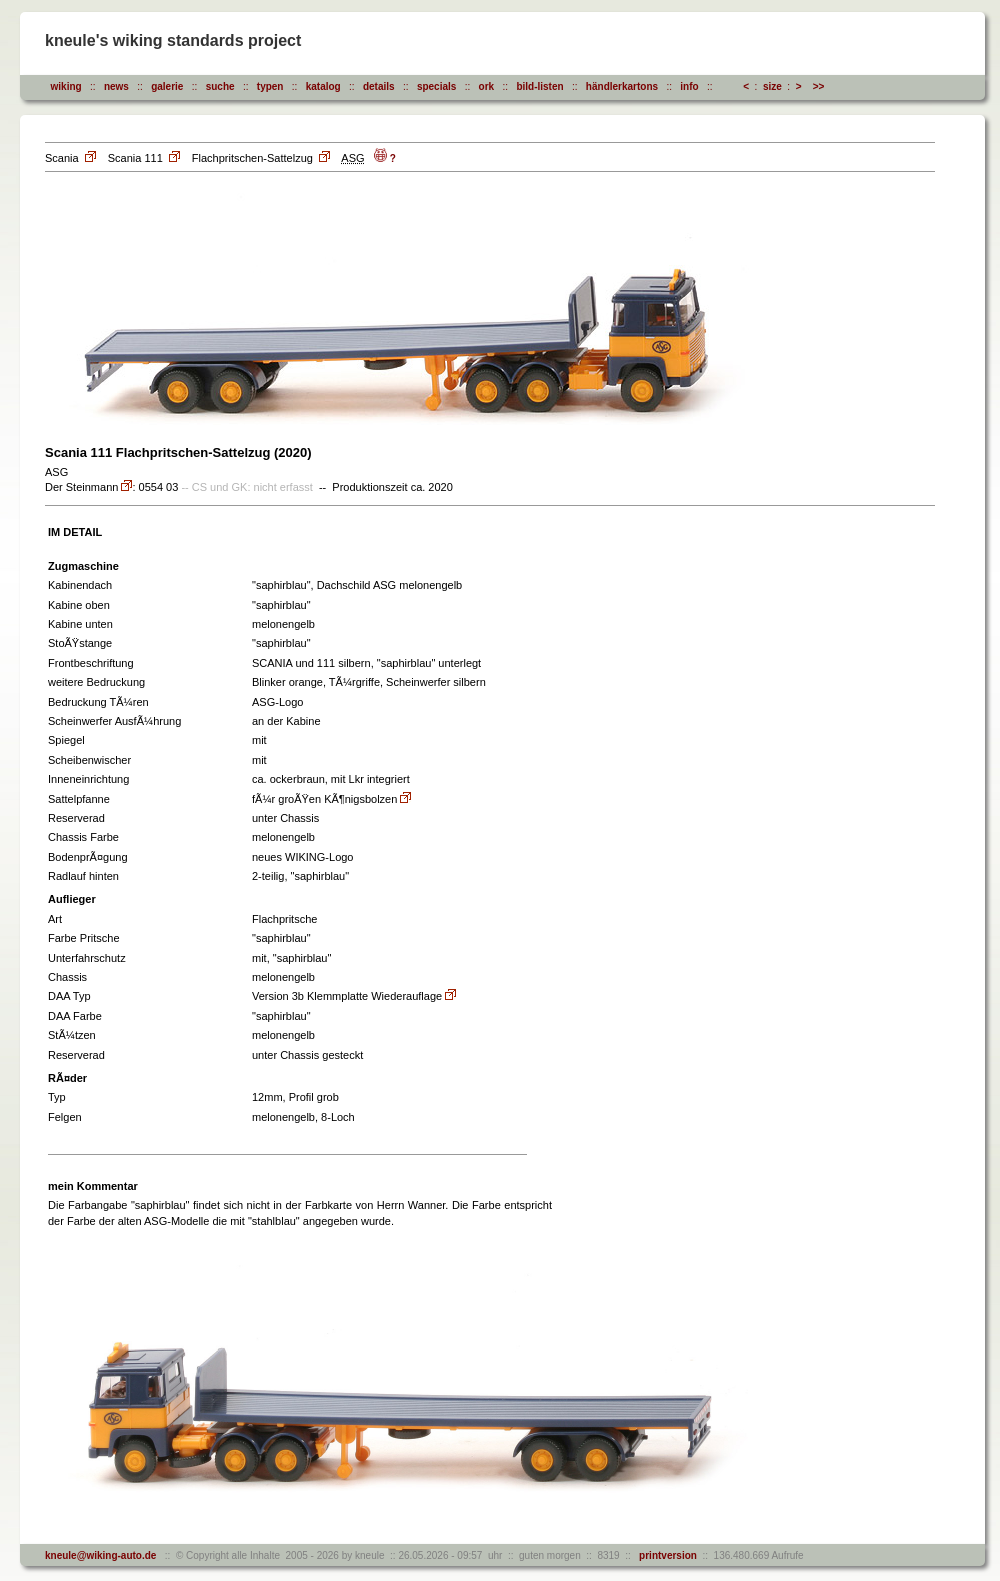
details (379, 86)
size (772, 86)
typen (270, 86)
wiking (66, 86)
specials (436, 86)
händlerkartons (622, 86)
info (689, 86)
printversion (665, 1555)
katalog (323, 86)
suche (220, 86)
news (116, 86)
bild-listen (539, 86)
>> (819, 86)
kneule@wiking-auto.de (100, 1555)
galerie (167, 86)
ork (487, 86)
